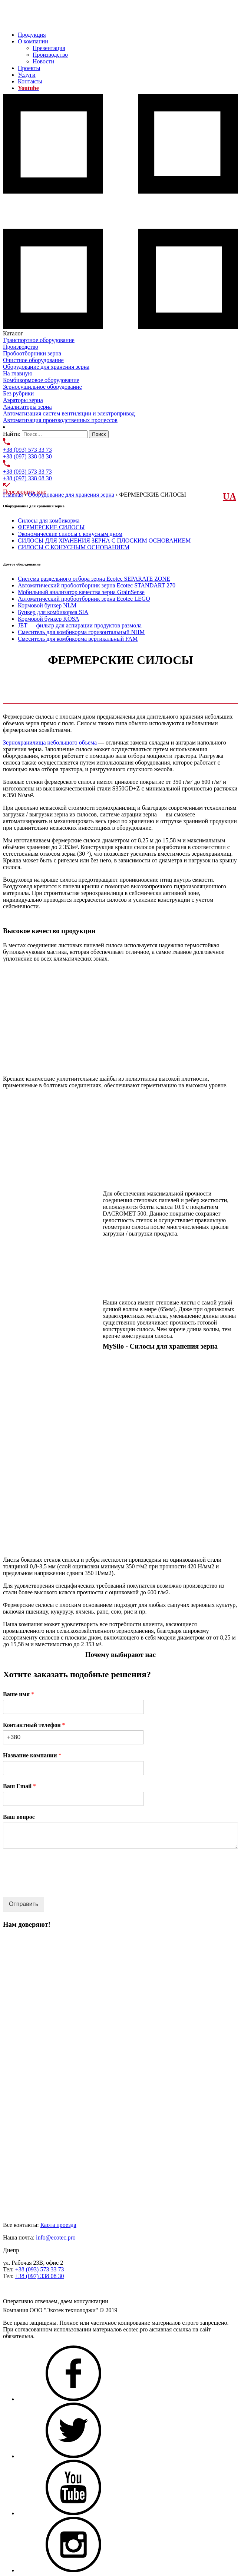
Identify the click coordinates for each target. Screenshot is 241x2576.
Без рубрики (18, 393)
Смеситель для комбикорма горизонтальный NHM (81, 632)
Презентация (49, 48)
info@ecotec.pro (56, 2237)
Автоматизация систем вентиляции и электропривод (69, 413)
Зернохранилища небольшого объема (50, 742)
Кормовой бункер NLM (47, 605)
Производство (50, 55)
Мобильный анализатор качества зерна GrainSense (81, 592)
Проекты (29, 68)
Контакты (30, 81)
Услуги (27, 75)
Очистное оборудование (33, 360)
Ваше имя (18, 1694)
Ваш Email (19, 1786)
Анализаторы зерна (27, 407)
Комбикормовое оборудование (41, 380)
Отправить (23, 1904)
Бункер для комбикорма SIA (53, 612)
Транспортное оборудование (39, 340)
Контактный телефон (34, 1725)
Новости (43, 61)
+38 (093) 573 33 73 (27, 450)
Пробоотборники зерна (32, 353)
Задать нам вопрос (26, 2288)
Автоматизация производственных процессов (60, 420)
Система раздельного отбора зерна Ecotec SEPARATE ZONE (94, 579)
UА (229, 496)
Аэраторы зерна (23, 400)
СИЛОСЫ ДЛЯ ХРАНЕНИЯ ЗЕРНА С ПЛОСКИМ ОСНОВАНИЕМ (104, 540)
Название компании (32, 1755)
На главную (18, 373)
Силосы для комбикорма (48, 520)
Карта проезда (58, 2225)
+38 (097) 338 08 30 (27, 456)
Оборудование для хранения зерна (46, 367)
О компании (33, 41)
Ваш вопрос (19, 1817)
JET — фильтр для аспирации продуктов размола (80, 625)
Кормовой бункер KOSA (48, 619)
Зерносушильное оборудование (42, 387)
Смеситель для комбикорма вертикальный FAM (78, 639)
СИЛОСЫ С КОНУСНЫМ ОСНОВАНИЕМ (73, 547)
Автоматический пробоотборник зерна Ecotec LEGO (84, 599)
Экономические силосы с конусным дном (70, 534)
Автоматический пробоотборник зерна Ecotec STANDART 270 (96, 585)
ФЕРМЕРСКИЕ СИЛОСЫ (51, 527)
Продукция (32, 35)
